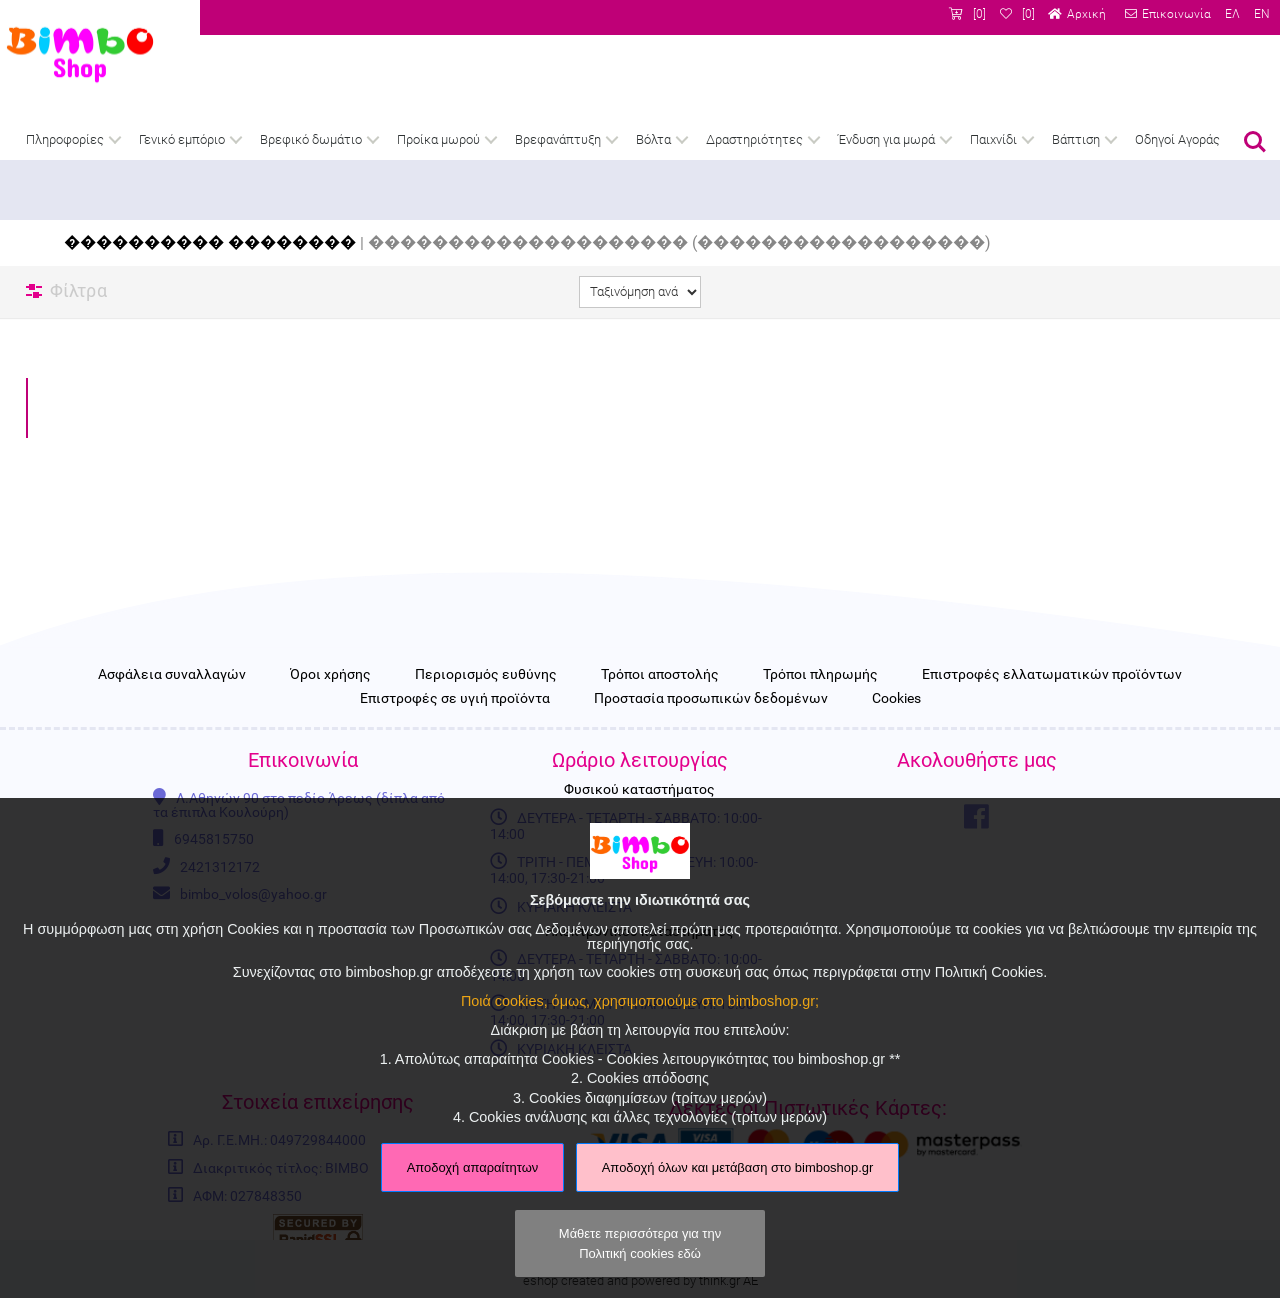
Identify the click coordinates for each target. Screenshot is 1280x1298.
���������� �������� (210, 242)
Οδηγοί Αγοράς (1177, 139)
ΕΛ (1232, 14)
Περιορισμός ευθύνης (486, 675)
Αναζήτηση (1255, 142)
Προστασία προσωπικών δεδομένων (711, 699)
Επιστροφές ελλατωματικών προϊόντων (1052, 675)
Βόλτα (653, 139)
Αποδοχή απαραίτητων (473, 1167)
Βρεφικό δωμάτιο (311, 139)
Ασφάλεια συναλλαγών (172, 675)
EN (1262, 14)
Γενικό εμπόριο (182, 139)
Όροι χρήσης (330, 675)
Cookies (896, 699)
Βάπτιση (1076, 139)
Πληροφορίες (65, 139)
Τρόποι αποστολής (660, 675)
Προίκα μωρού (438, 139)
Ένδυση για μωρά (886, 139)
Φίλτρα (78, 290)
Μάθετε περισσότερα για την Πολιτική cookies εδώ (640, 1243)
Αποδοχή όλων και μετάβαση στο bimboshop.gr (738, 1167)
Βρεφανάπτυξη (558, 139)
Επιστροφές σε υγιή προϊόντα (455, 699)
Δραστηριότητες (754, 139)
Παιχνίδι (993, 139)
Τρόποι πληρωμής (820, 675)
